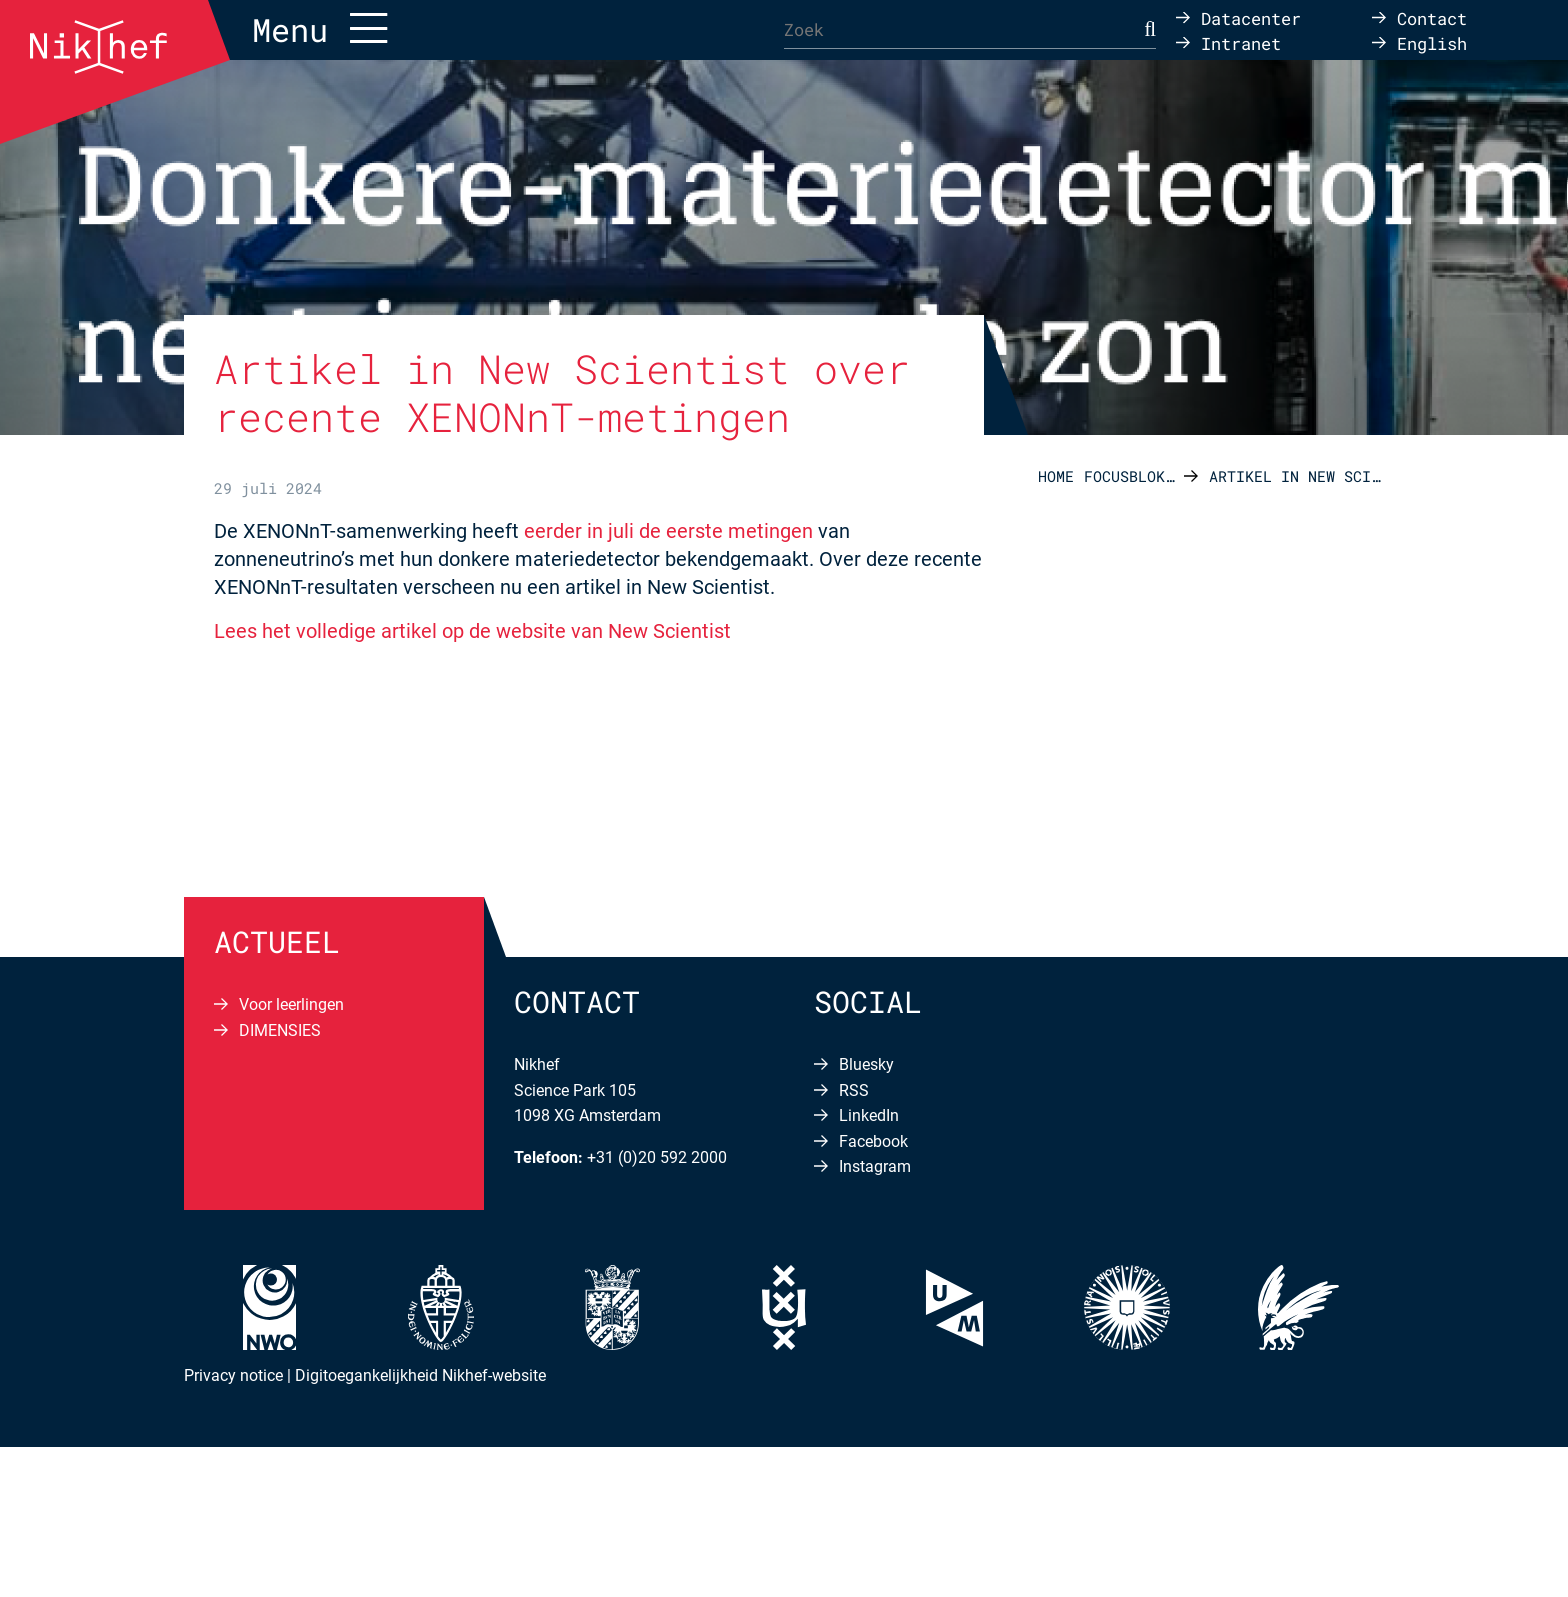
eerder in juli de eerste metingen (668, 531)
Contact (1432, 17)
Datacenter (1251, 17)
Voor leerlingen (291, 1004)
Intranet (1241, 42)
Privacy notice (233, 1375)
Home (1056, 476)
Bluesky (866, 1064)
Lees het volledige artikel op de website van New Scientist (472, 631)
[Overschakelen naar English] (1419, 42)
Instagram (875, 1166)
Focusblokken (1134, 476)
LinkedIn (869, 1115)
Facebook (873, 1141)
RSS (854, 1090)
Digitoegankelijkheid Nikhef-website (420, 1375)
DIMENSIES (280, 1030)
